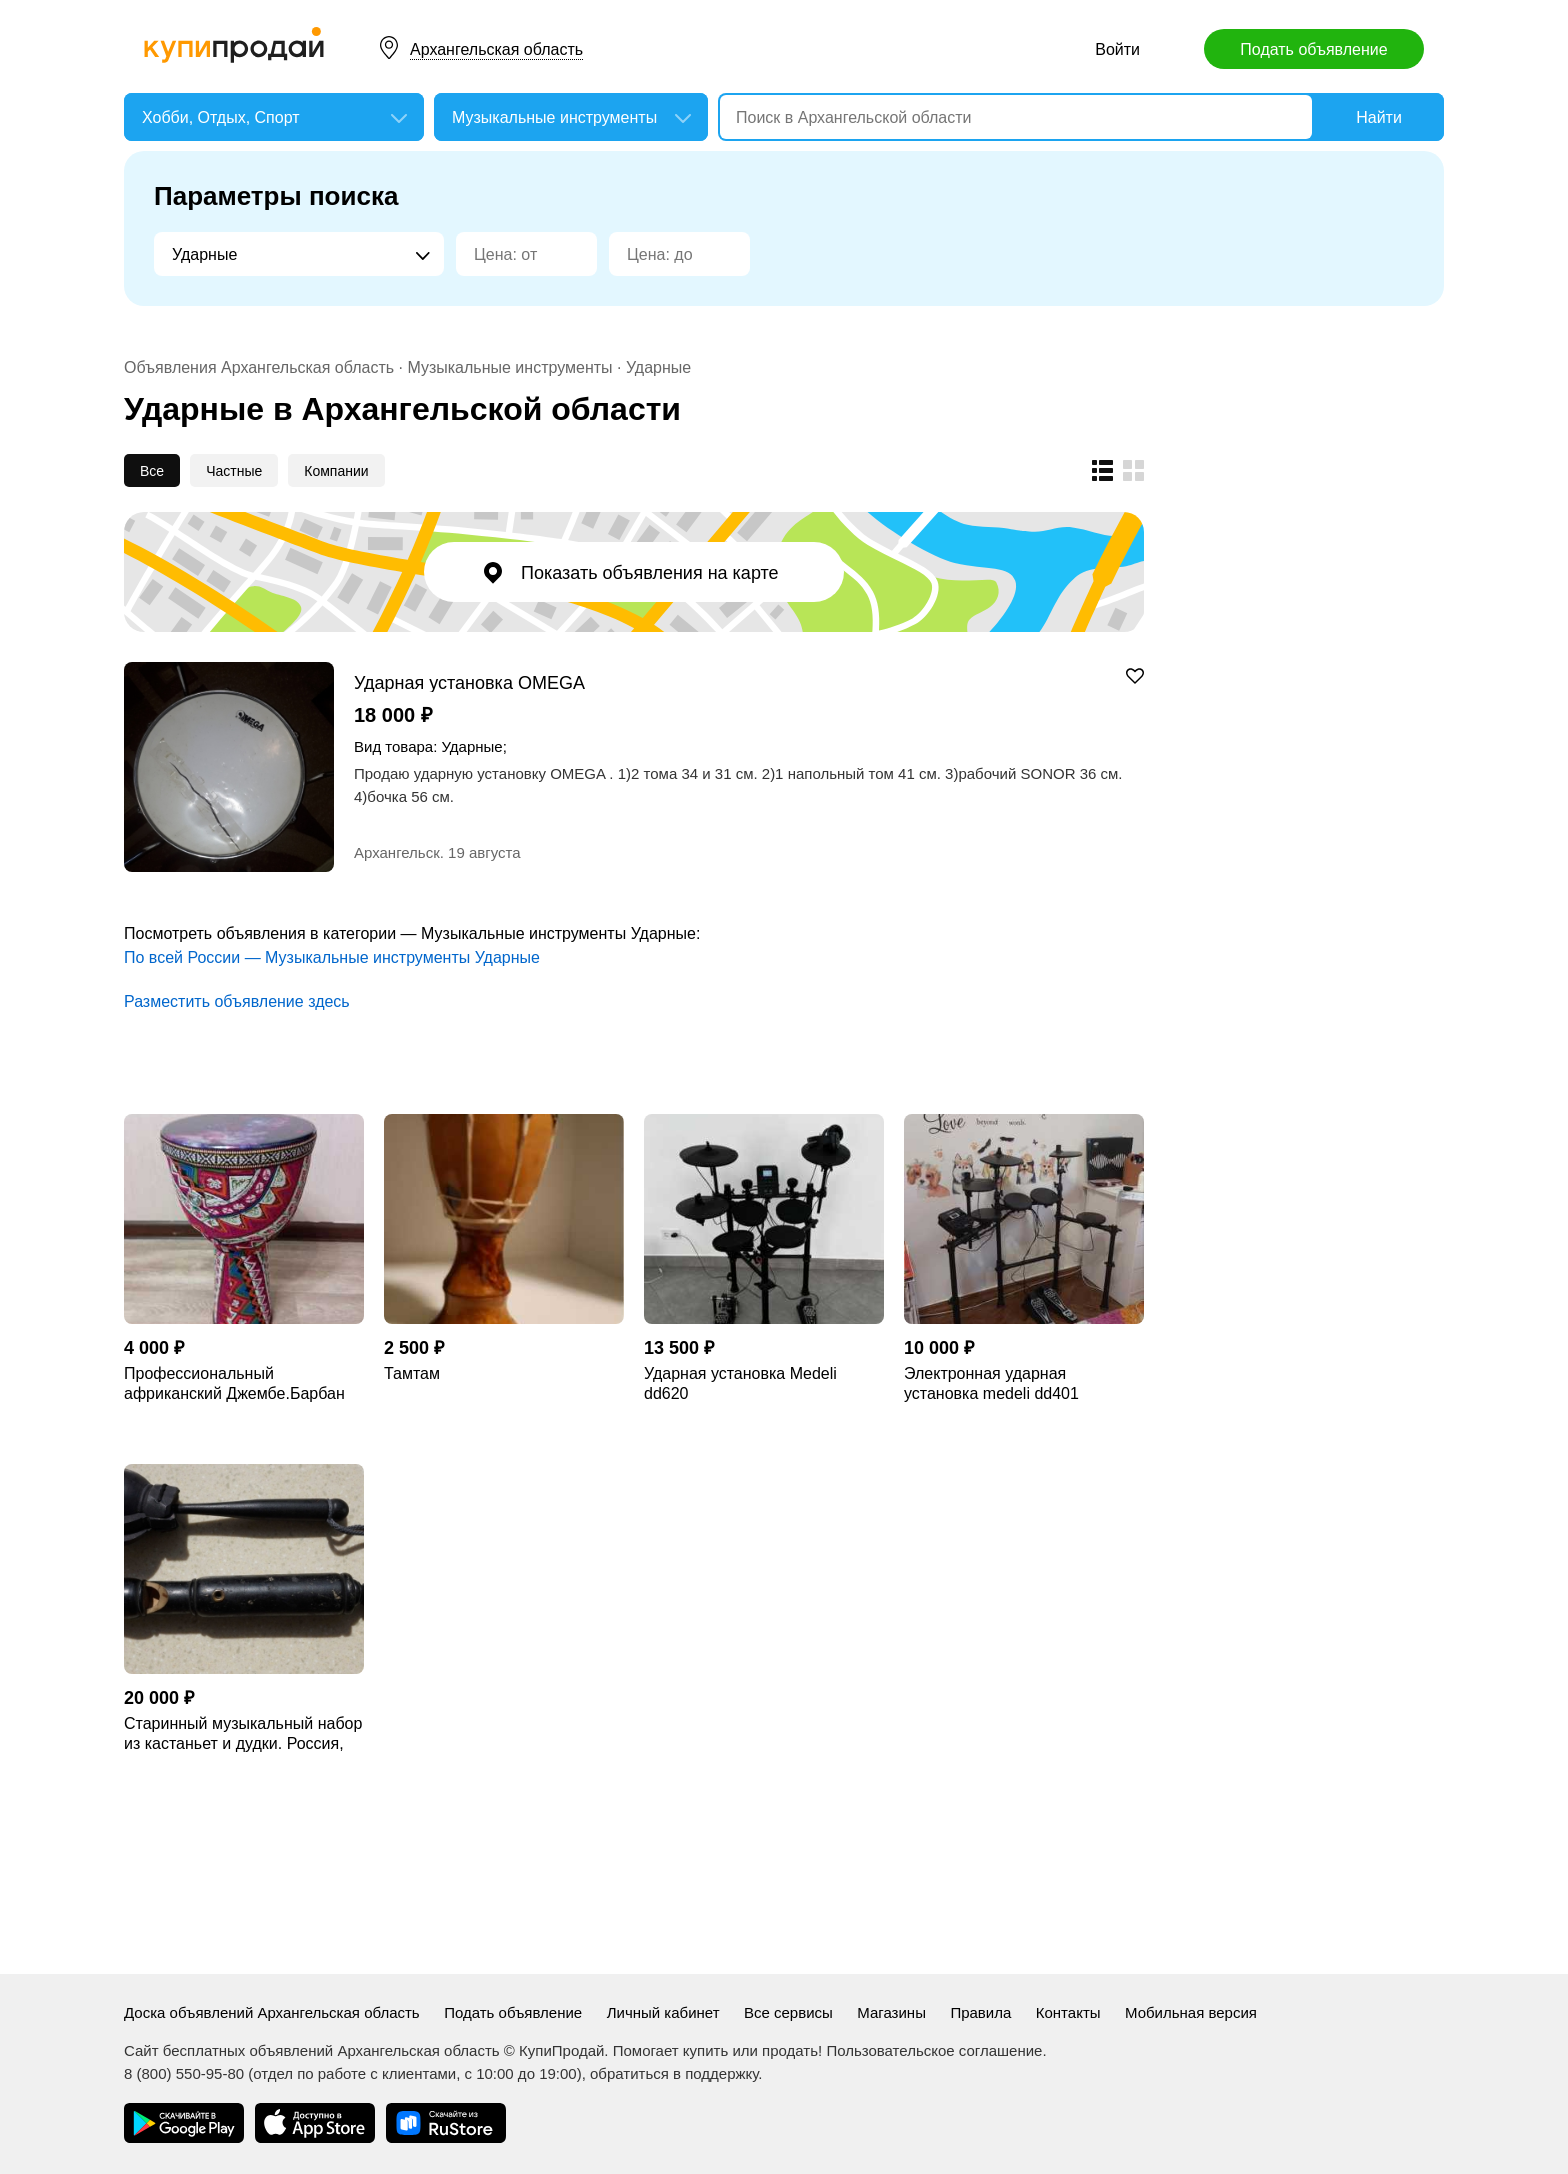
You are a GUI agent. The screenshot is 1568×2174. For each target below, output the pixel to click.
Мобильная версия (1191, 2012)
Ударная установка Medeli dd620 (740, 1383)
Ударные (658, 367)
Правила (980, 2012)
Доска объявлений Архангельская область (272, 2012)
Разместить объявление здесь (237, 1001)
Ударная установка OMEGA (469, 682)
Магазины (891, 2012)
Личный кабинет (663, 2012)
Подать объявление (1313, 49)
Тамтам (412, 1373)
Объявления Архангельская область (259, 367)
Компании (336, 471)
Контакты (1068, 2012)
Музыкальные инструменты (509, 367)
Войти (1117, 49)
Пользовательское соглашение (934, 2050)
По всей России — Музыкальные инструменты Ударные (332, 957)
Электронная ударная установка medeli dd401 (991, 1383)
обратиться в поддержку (674, 2073)
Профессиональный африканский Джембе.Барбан (234, 1383)
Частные (234, 471)
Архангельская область (496, 49)
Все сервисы (788, 2012)
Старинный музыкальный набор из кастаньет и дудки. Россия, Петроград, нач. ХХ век (243, 1734)
